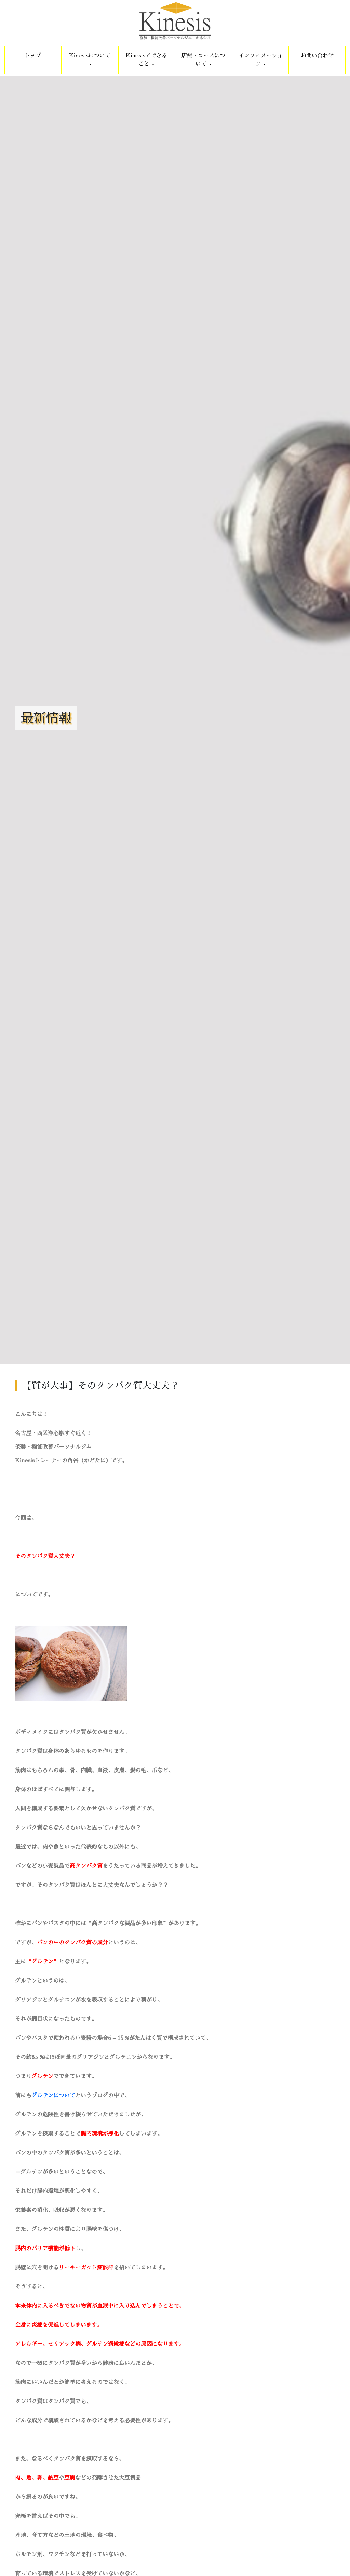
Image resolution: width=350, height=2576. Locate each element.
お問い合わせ (317, 55)
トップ (33, 55)
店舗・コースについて (203, 60)
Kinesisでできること (146, 60)
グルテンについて (53, 2095)
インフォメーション (260, 60)
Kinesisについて (89, 59)
